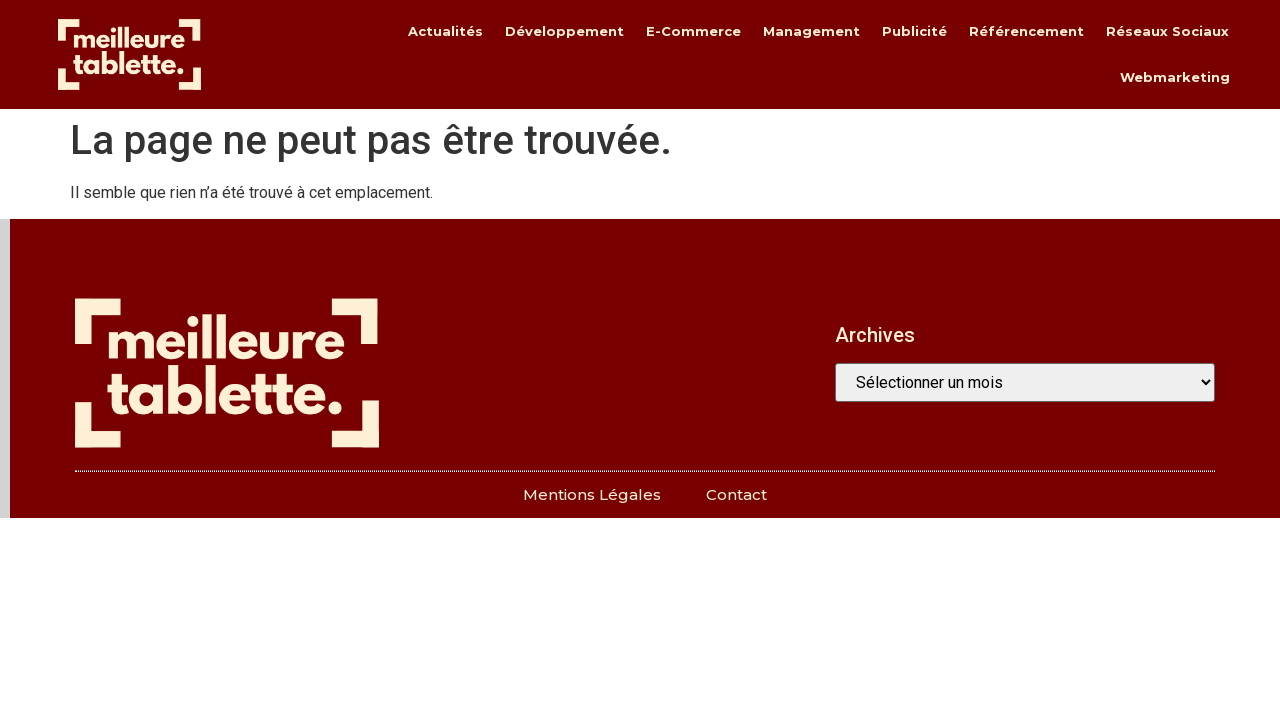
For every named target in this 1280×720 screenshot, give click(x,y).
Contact (736, 494)
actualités (445, 31)
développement (564, 31)
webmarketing (1175, 77)
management (811, 31)
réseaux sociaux (1167, 31)
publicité (914, 31)
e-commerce (693, 31)
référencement (1026, 31)
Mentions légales (592, 494)
